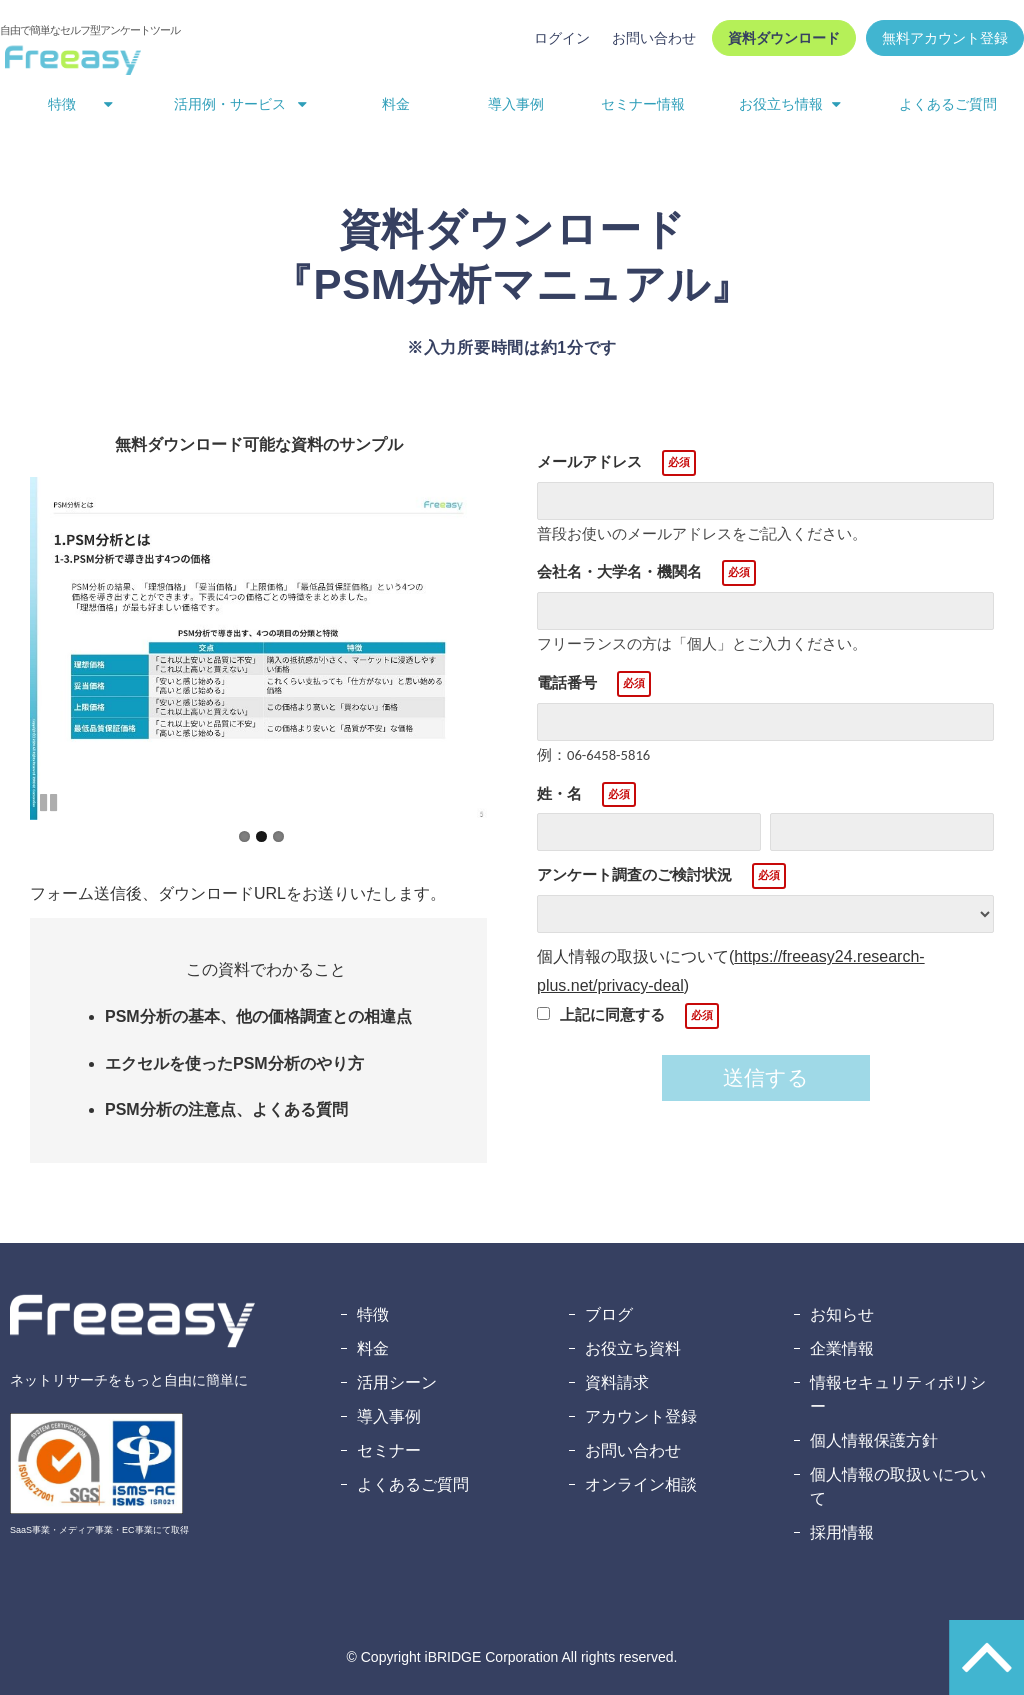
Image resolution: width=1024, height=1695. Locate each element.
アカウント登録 (641, 1416)
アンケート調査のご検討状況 (634, 874)
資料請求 (617, 1382)
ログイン (562, 38)
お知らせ (842, 1314)
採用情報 (842, 1532)
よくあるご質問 (948, 104)
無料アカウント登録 (945, 38)
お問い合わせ (654, 38)
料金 (396, 104)
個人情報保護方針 (874, 1440)
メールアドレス (589, 461)
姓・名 (559, 793)
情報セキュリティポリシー (898, 1394)
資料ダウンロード (784, 38)
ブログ (609, 1314)
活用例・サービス (230, 104)
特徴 (62, 104)
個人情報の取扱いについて (898, 1486)
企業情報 (842, 1348)
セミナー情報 (643, 104)
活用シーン (397, 1382)
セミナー (389, 1450)
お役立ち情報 (781, 104)
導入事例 (516, 104)
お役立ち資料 (633, 1348)
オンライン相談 (641, 1484)
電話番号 (567, 682)
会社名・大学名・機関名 (619, 571)
